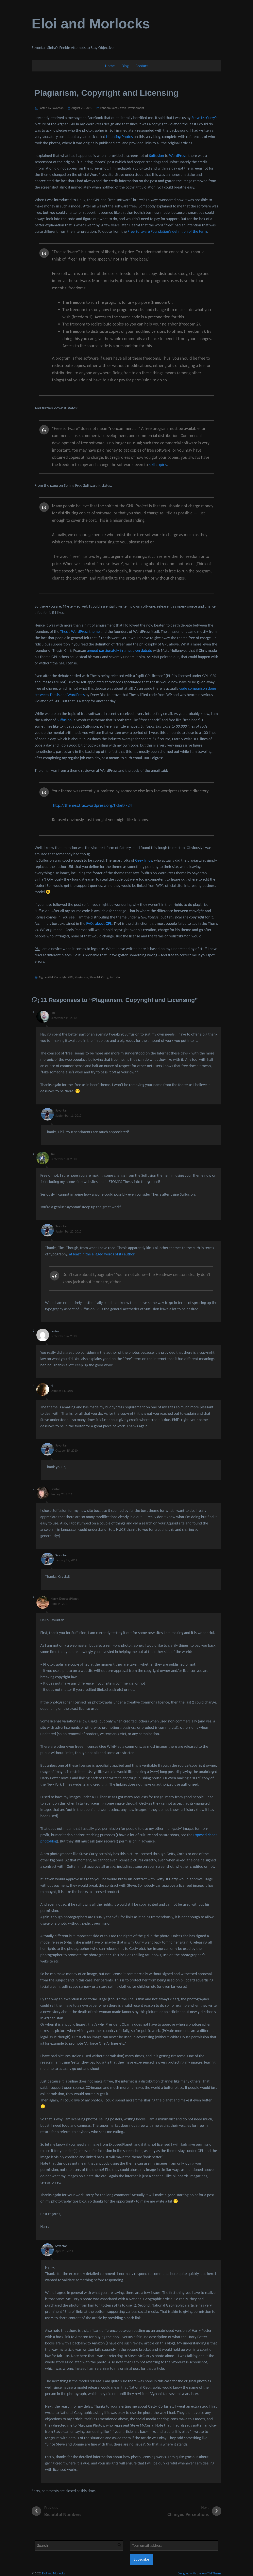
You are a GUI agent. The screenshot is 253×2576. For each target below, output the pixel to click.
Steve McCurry (99, 977)
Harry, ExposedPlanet (65, 1598)
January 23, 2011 (61, 1494)
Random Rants (109, 108)
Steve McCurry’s (204, 117)
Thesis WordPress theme (80, 631)
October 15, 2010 (66, 1450)
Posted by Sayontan (51, 108)
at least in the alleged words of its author (102, 1254)
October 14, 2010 (62, 1391)
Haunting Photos (119, 136)
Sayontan (61, 1110)
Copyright (60, 977)
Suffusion (156, 155)
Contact (142, 65)
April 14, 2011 (59, 1604)
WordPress (177, 155)
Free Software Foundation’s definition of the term (167, 231)
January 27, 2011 (66, 1560)
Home (110, 65)
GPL (70, 977)
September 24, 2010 (63, 1336)
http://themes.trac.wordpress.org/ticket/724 (92, 805)
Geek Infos (143, 860)
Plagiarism (81, 977)
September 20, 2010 (63, 1159)
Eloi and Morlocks (91, 23)
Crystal (55, 1489)
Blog (125, 65)
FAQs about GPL (99, 923)
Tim (53, 1154)
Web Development (132, 108)
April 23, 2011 (64, 2251)
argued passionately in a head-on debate (119, 650)
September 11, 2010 (63, 1018)
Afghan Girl (46, 977)
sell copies (158, 464)
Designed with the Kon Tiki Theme (199, 2573)
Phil (53, 1013)
